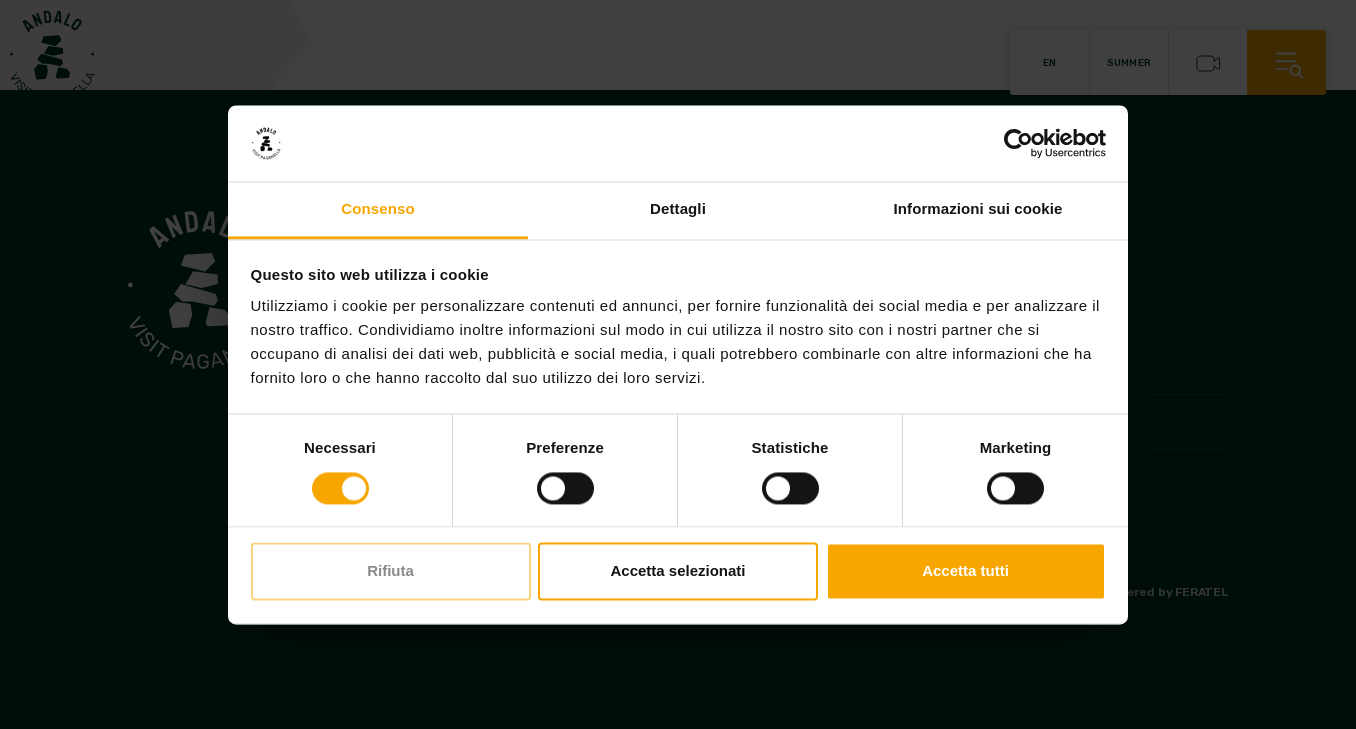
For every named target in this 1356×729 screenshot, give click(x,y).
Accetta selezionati (677, 571)
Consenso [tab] (377, 209)
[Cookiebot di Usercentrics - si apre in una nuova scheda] (1018, 143)
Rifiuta (390, 571)
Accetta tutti (965, 571)
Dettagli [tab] (678, 209)
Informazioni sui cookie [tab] (978, 209)
